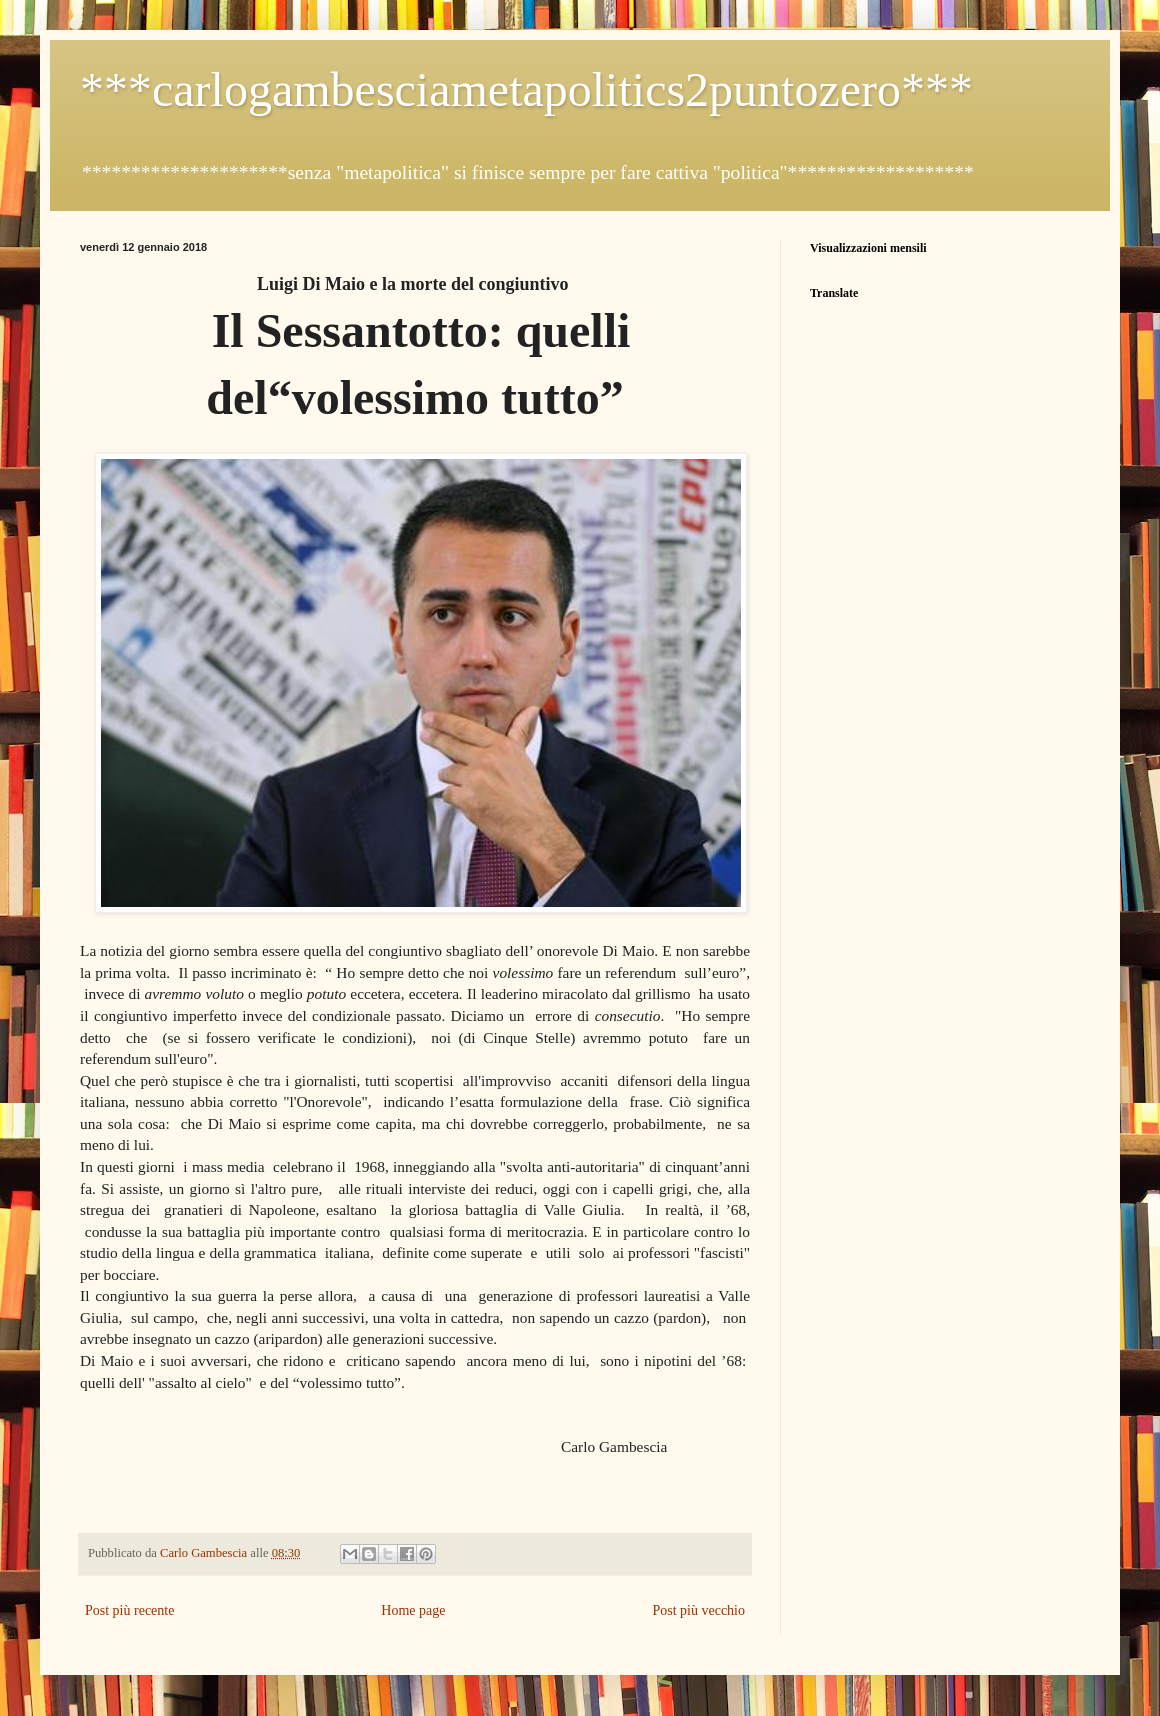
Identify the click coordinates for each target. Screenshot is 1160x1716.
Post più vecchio (698, 1610)
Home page (413, 1610)
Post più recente (129, 1610)
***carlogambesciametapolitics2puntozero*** (526, 89)
